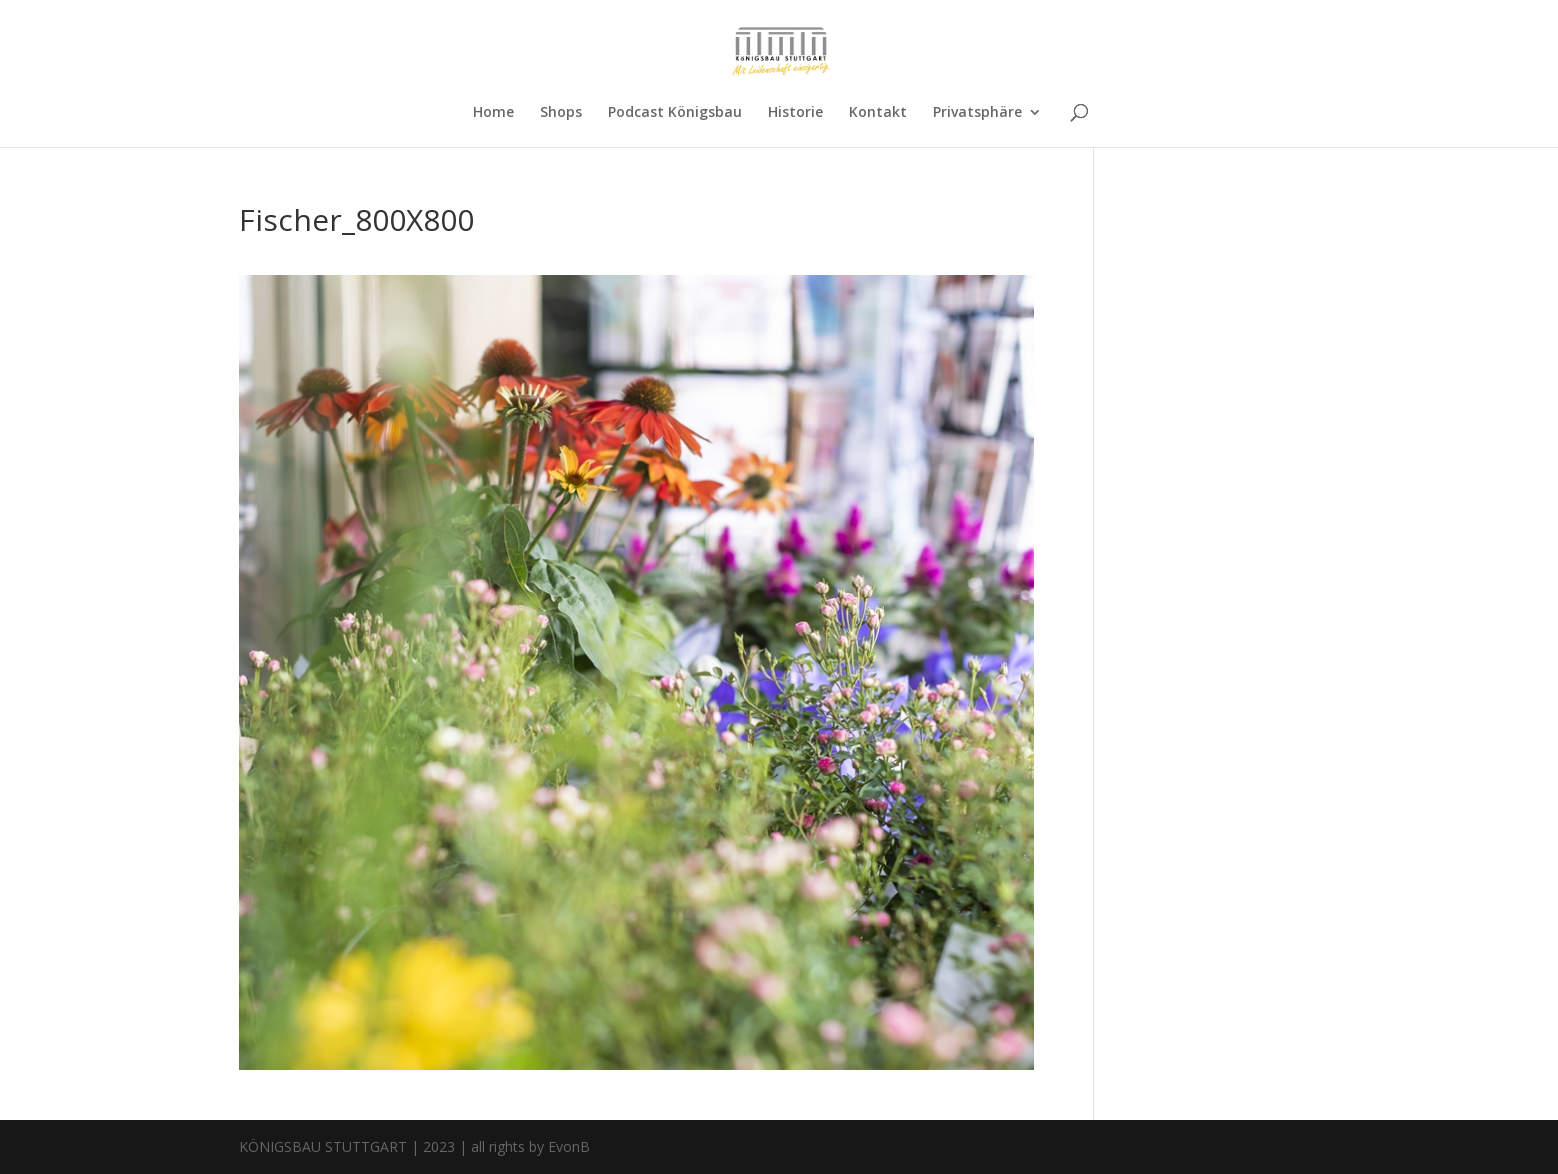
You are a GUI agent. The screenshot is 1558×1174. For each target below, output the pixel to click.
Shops (561, 113)
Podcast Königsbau (675, 113)
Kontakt (878, 113)
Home (493, 113)
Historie (795, 113)
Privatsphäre (977, 113)
